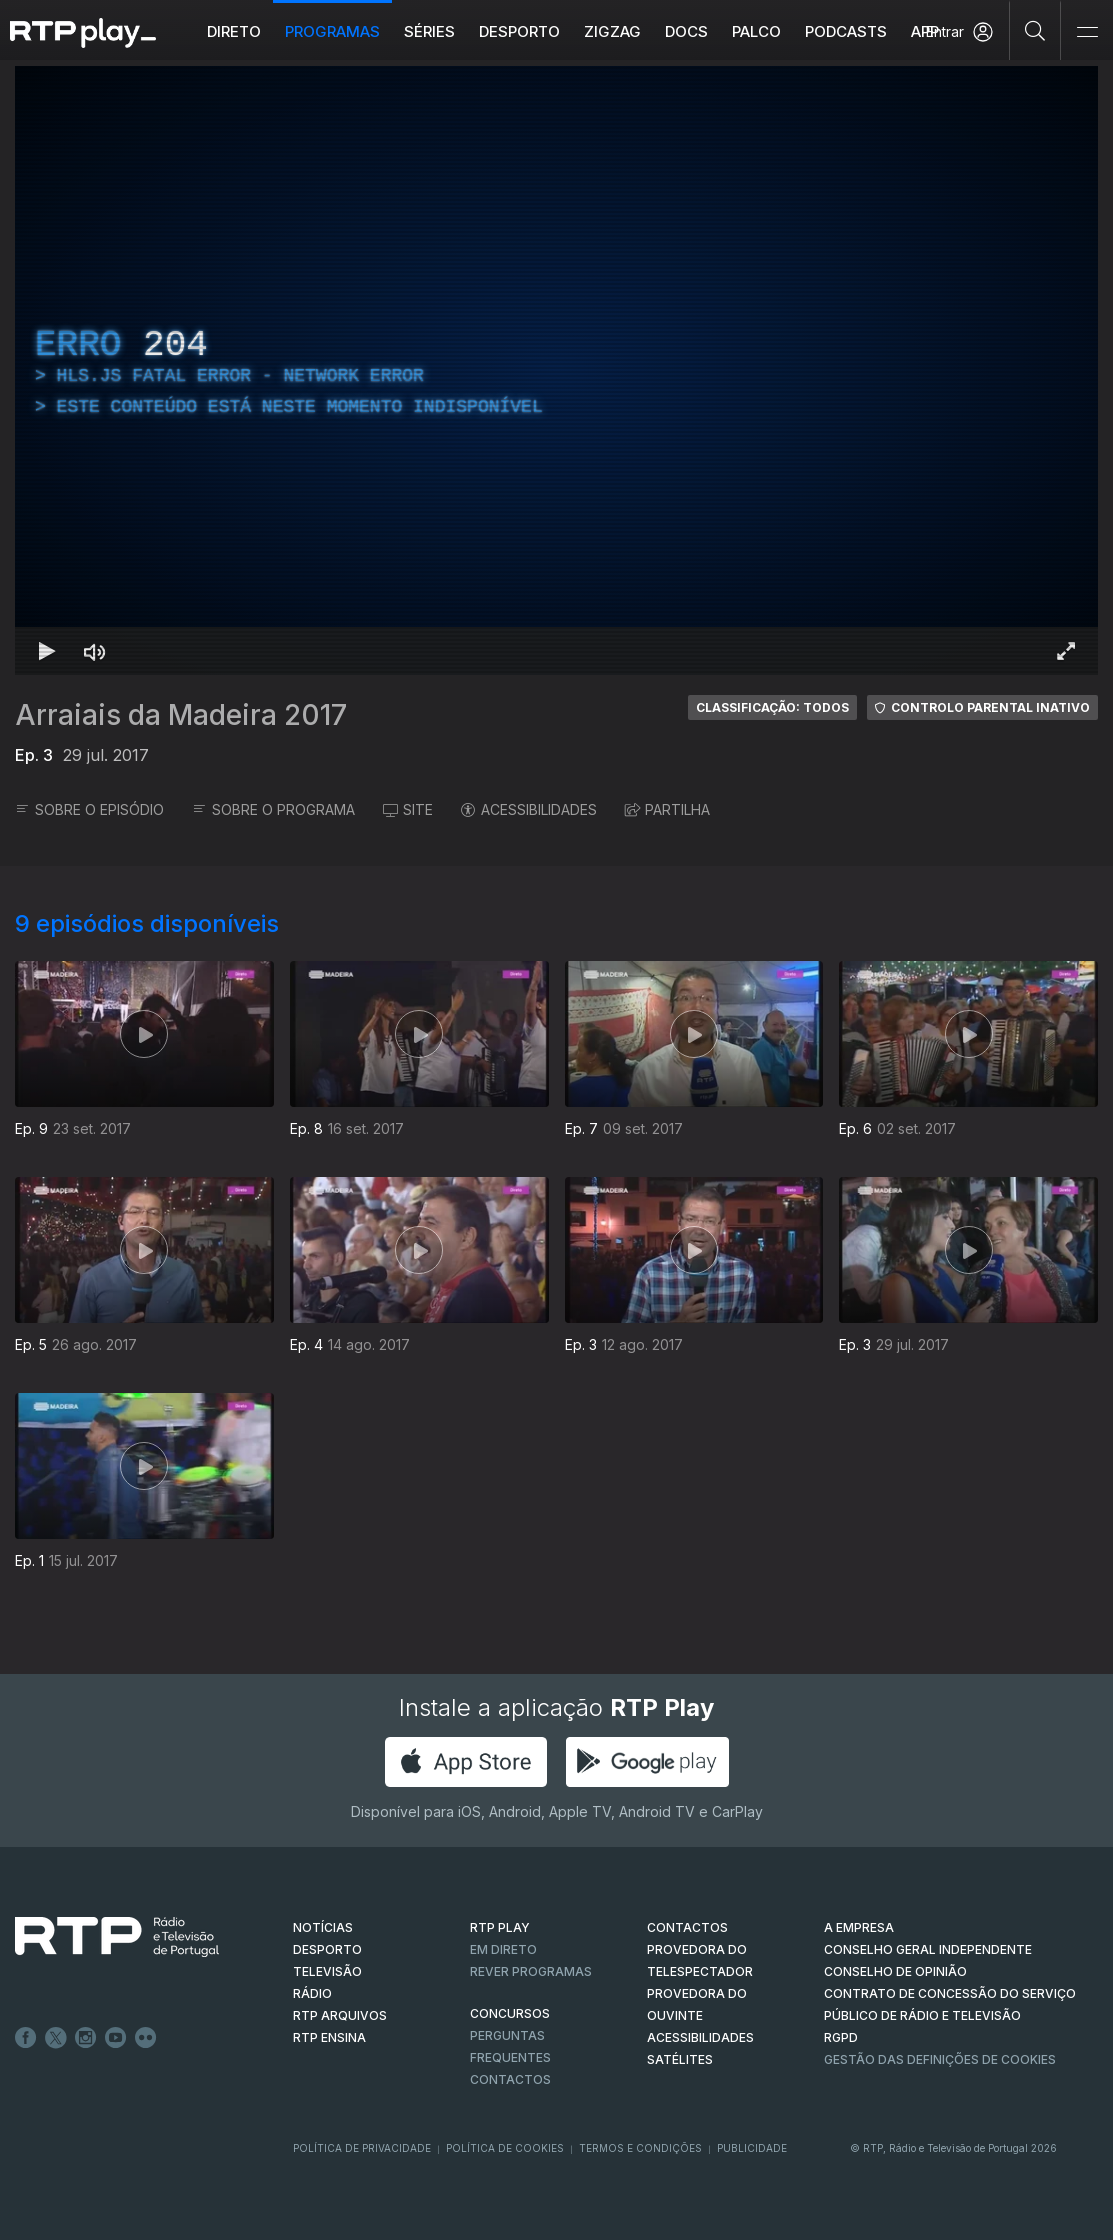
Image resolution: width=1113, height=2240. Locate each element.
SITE (408, 809)
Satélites (680, 2059)
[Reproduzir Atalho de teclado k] (47, 651)
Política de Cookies (505, 2148)
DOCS (686, 31)
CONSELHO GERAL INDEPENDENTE (928, 1949)
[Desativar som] (95, 651)
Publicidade (752, 2148)
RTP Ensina (329, 2037)
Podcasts (846, 31)
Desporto (519, 31)
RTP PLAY (500, 1927)
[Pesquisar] (1035, 30)
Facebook (26, 2038)
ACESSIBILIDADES (529, 809)
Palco (756, 31)
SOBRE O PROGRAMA (273, 809)
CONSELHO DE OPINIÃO (895, 1971)
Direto (234, 31)
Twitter (56, 2038)
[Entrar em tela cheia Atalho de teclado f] (1066, 651)
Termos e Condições (640, 2148)
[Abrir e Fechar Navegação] (1087, 32)
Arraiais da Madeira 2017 (181, 715)
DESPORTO (327, 1949)
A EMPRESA (859, 1927)
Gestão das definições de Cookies (940, 2059)
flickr (146, 2038)
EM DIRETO (503, 1949)
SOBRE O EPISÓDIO (89, 809)
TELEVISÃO (327, 1971)
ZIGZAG (612, 31)
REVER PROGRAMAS (531, 1971)
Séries (429, 31)
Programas (332, 31)
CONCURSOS (510, 2013)
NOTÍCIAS (323, 1927)
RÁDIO (312, 1993)
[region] (556, 370)
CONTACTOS (687, 1927)
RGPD (841, 2037)
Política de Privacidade (362, 2148)
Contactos (510, 2079)
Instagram (86, 2038)
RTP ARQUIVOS (340, 2015)
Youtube (116, 2038)
